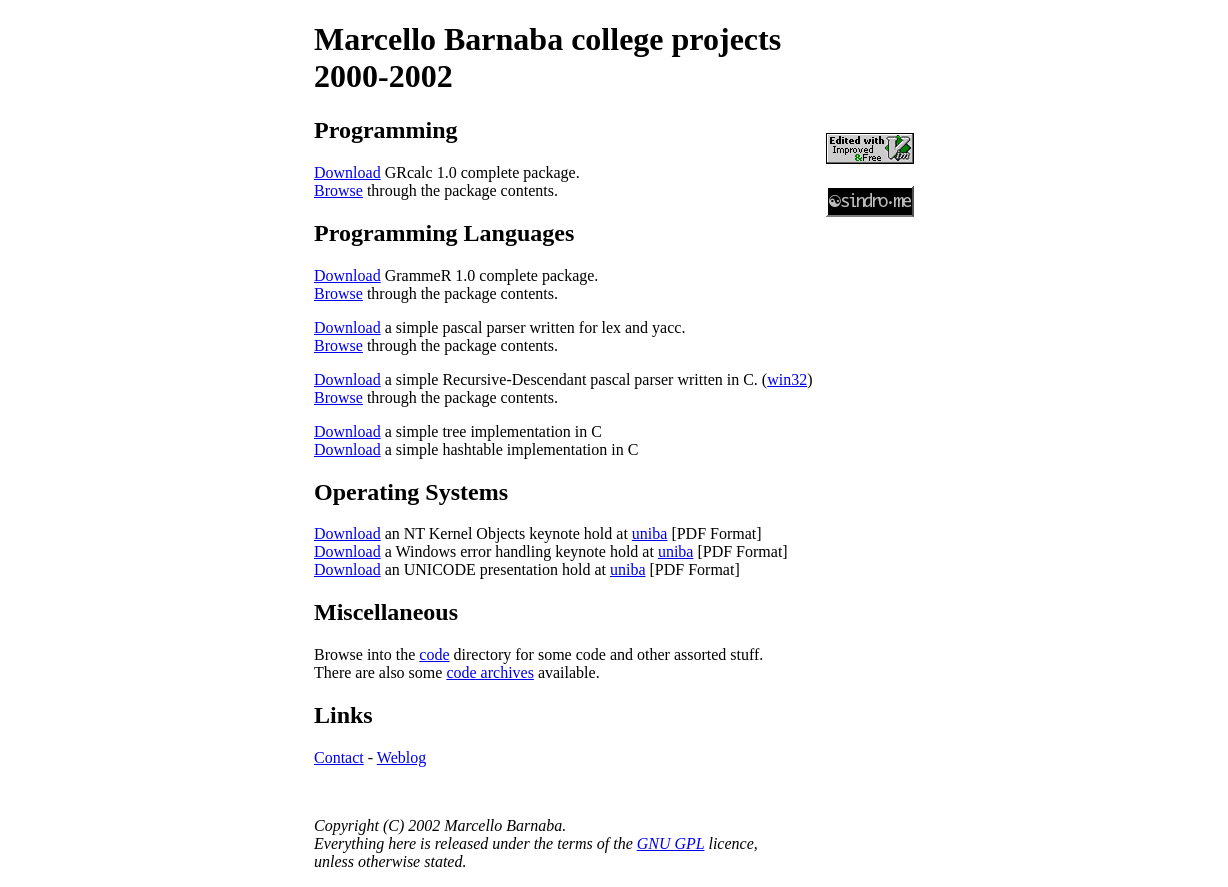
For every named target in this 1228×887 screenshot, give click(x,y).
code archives (490, 672)
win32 (787, 379)
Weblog (401, 757)
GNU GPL (671, 843)
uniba (650, 533)
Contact (339, 757)
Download (347, 172)
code (434, 654)
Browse (338, 190)
